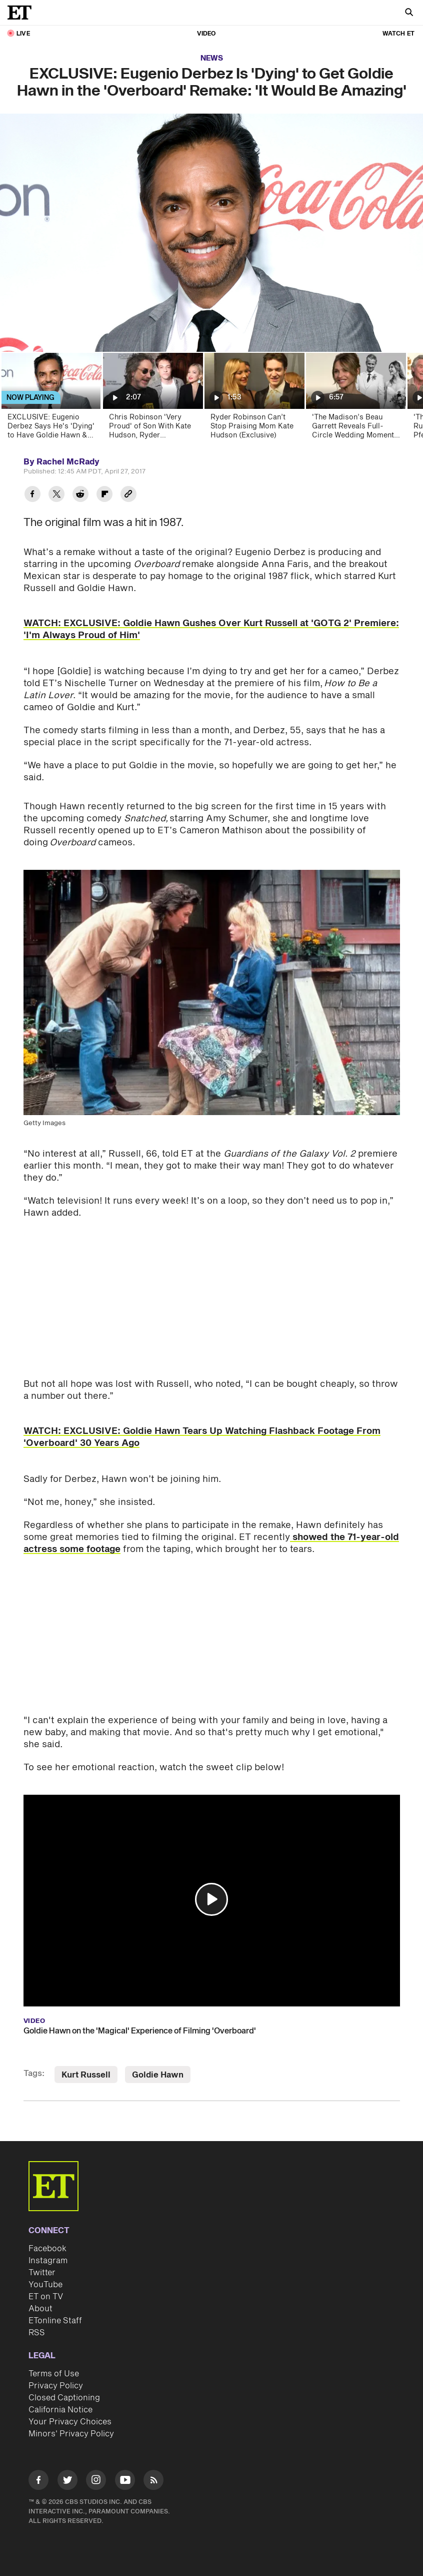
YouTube (45, 2285)
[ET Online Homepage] (23, 12)
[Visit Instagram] (96, 2481)
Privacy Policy (55, 2386)
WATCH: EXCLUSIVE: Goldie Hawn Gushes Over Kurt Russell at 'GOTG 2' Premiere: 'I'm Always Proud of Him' (211, 629)
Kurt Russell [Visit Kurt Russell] (86, 2075)
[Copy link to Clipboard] (129, 495)
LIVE (23, 34)
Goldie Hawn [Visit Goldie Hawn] (158, 2075)
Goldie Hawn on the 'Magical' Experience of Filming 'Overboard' (140, 2031)
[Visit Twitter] (68, 2481)
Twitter (42, 2273)
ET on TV (45, 2297)
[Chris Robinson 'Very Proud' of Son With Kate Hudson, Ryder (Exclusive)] (152, 399)
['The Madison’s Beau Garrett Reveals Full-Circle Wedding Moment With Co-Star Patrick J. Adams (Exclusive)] (355, 399)
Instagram (48, 2261)
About (40, 2309)
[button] (211, 1899)
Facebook (47, 2249)
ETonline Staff (55, 2321)
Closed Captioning (64, 2398)
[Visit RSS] (154, 2481)
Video (206, 34)
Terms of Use (53, 2374)
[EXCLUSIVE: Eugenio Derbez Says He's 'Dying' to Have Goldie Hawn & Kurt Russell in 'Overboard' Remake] (51, 399)
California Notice (60, 2410)
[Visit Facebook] (38, 2481)
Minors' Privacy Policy (71, 2434)
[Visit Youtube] (125, 2481)
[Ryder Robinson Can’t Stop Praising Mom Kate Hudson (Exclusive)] (253, 399)
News (211, 58)
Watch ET (398, 34)
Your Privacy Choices (70, 2422)
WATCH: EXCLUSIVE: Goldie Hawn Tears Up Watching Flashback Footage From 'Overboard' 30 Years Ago (202, 1437)
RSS (36, 2333)
